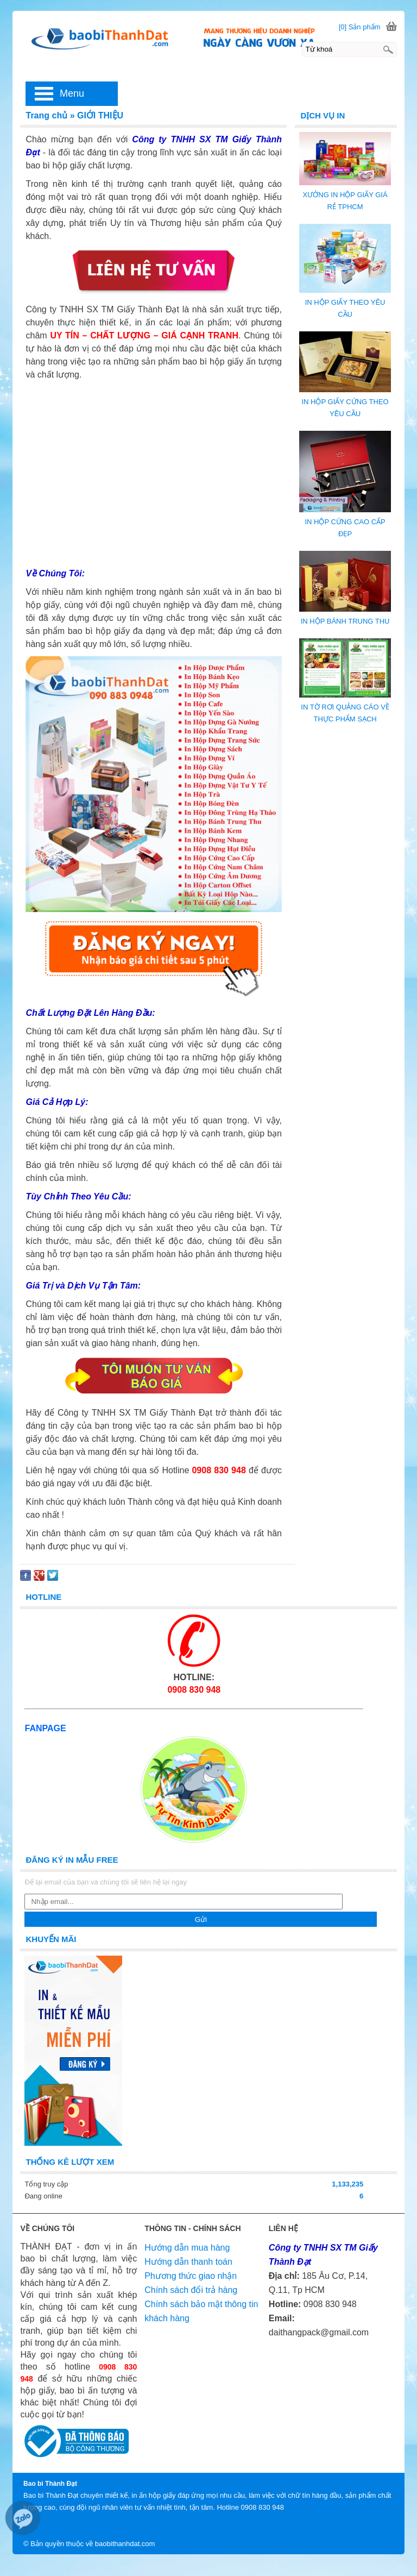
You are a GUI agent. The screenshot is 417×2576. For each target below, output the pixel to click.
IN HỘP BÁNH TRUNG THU (345, 621)
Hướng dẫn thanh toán (188, 2261)
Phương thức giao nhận (190, 2275)
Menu (72, 93)
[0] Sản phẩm (360, 27)
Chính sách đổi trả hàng (190, 2290)
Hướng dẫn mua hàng (187, 2247)
